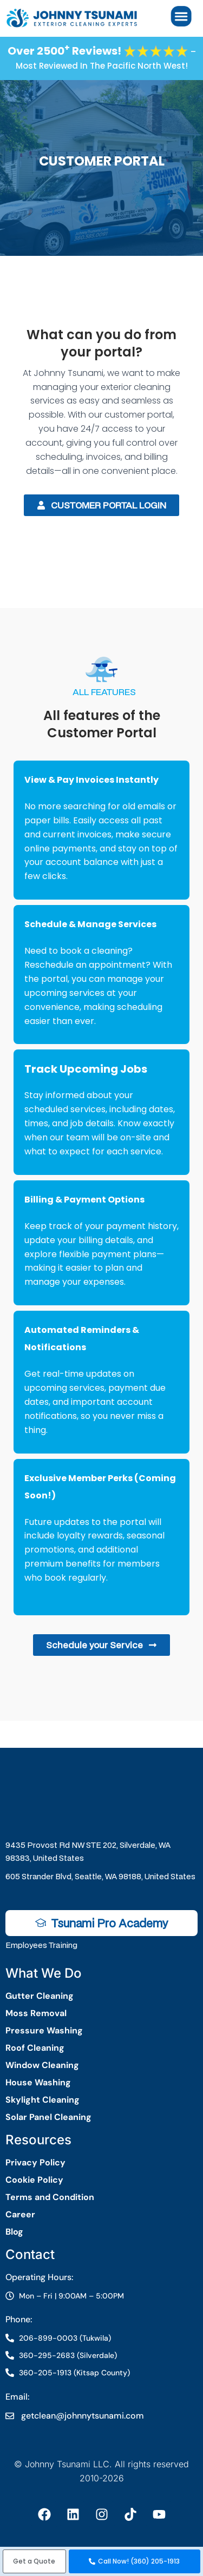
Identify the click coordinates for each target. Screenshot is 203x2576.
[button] (34, 2561)
